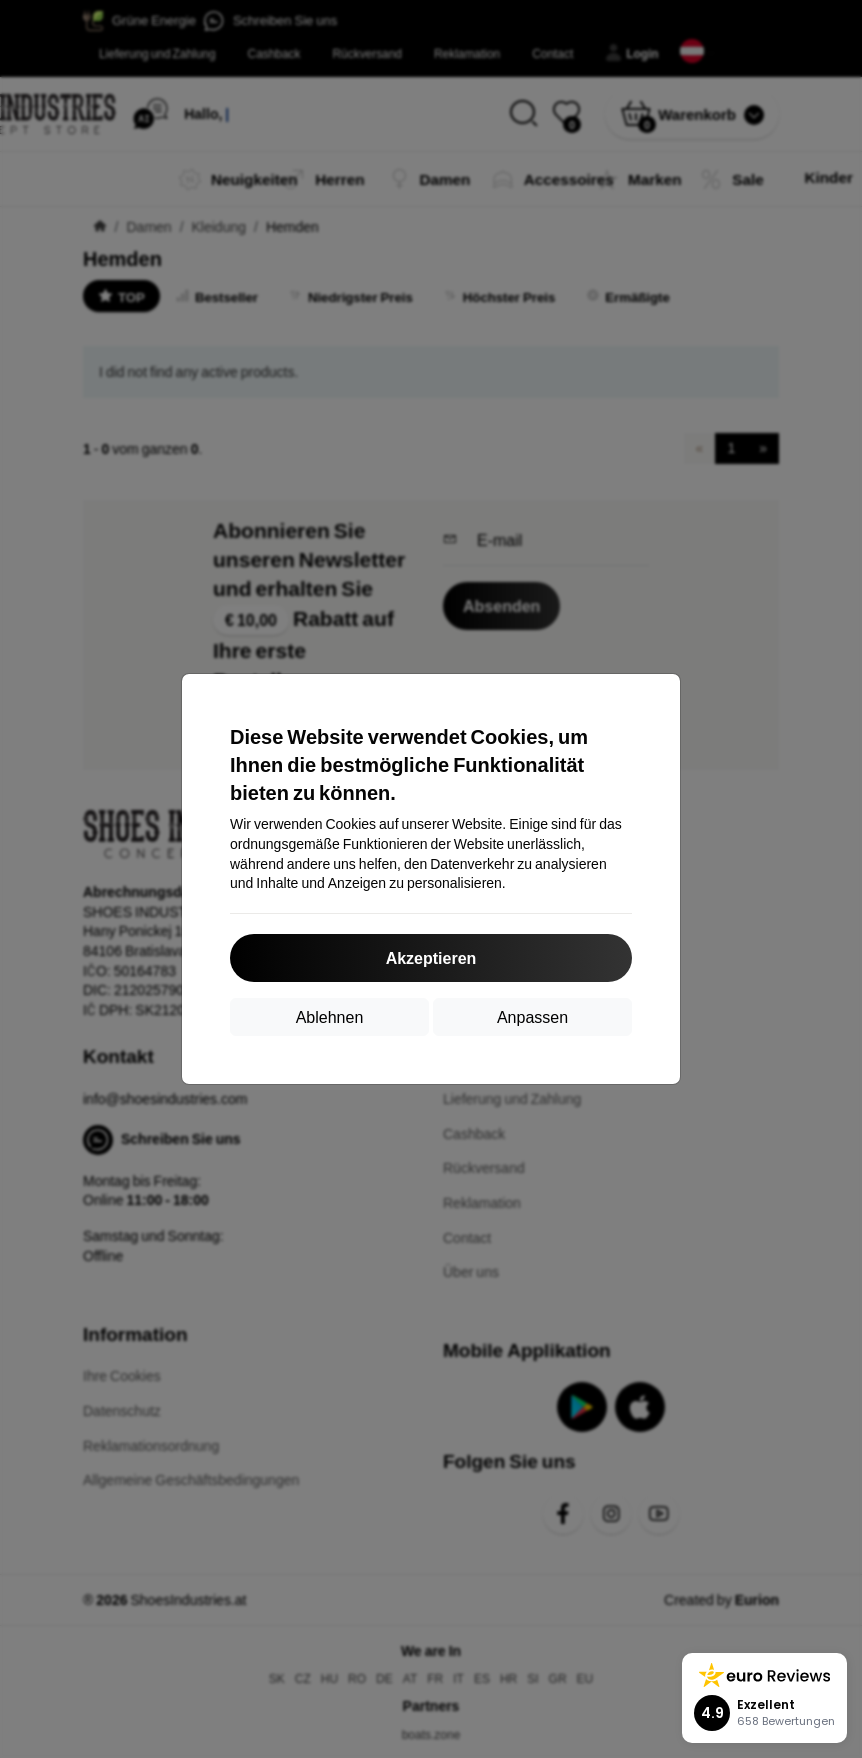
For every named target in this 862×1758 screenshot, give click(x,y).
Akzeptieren (431, 957)
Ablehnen (330, 1016)
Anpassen (532, 1016)
